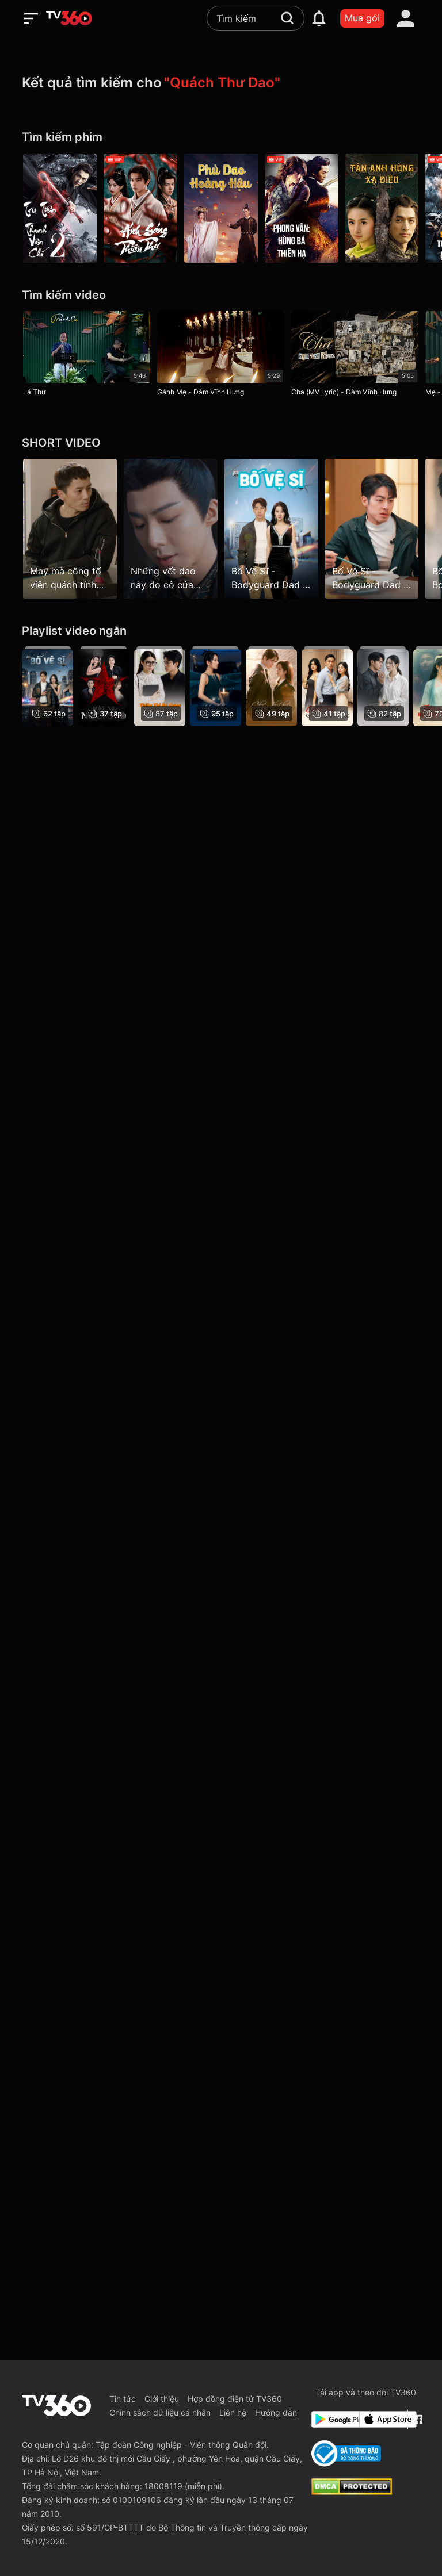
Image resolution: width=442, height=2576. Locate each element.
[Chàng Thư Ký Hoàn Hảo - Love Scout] (271, 686)
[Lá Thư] (86, 356)
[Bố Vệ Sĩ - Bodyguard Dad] (47, 686)
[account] (405, 18)
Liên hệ (232, 2412)
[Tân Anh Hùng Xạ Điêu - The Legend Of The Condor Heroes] (382, 208)
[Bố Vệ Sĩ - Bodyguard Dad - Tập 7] (372, 528)
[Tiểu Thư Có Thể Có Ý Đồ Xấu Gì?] (215, 686)
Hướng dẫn (276, 2412)
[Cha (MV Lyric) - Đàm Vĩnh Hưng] (354, 356)
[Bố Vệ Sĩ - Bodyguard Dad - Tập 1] (271, 528)
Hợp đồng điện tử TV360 (235, 2399)
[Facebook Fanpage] (416, 2419)
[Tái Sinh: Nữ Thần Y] (383, 686)
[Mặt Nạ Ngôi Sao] (103, 686)
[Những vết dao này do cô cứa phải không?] (171, 528)
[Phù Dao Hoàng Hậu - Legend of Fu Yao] (221, 208)
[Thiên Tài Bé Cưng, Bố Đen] (159, 686)
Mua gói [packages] (362, 18)
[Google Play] (333, 2419)
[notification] (318, 18)
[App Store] (381, 2419)
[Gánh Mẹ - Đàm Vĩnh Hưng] (220, 356)
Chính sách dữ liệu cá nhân (160, 2412)
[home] (69, 18)
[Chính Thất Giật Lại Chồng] (327, 686)
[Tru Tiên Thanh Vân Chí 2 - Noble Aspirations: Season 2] (60, 208)
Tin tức (122, 2399)
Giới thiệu (161, 2399)
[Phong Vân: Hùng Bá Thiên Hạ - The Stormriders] (301, 208)
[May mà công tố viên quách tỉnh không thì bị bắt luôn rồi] (70, 528)
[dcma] (351, 2491)
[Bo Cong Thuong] (346, 2453)
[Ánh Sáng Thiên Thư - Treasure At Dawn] (140, 208)
